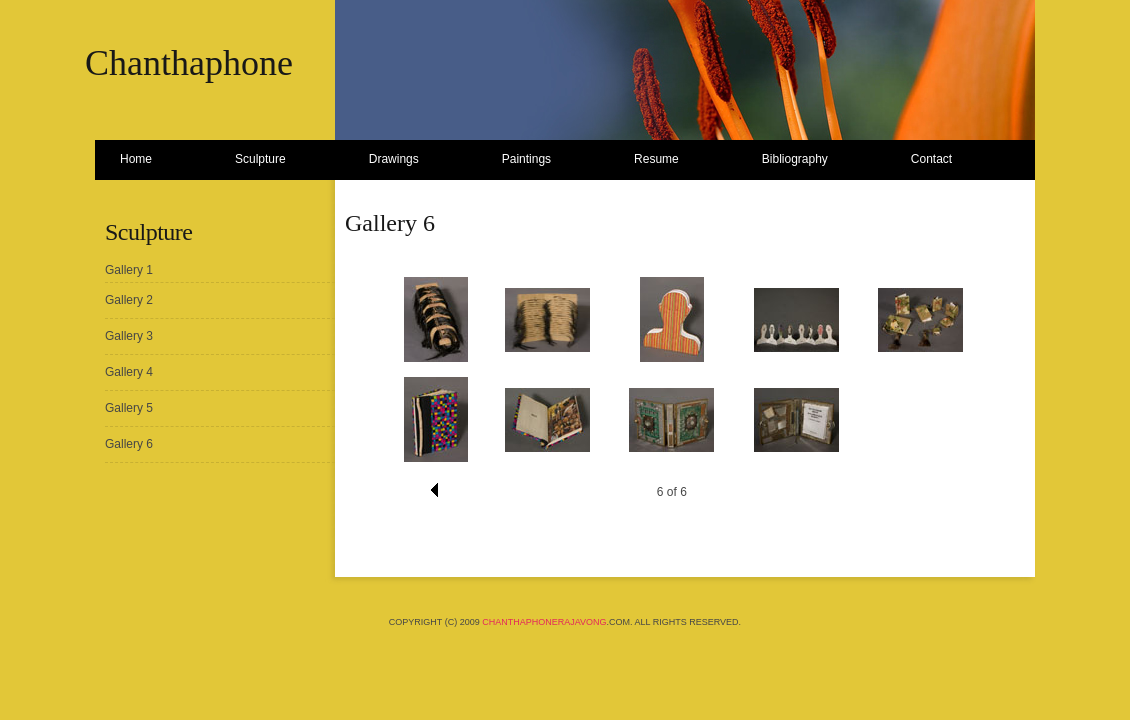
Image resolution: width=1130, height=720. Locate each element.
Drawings (394, 159)
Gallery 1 (129, 270)
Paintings (526, 159)
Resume (656, 159)
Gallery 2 (129, 300)
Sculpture (260, 159)
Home (136, 159)
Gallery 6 (129, 444)
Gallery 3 (129, 336)
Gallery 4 (129, 372)
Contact (931, 159)
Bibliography (795, 159)
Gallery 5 (129, 408)
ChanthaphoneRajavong (544, 622)
